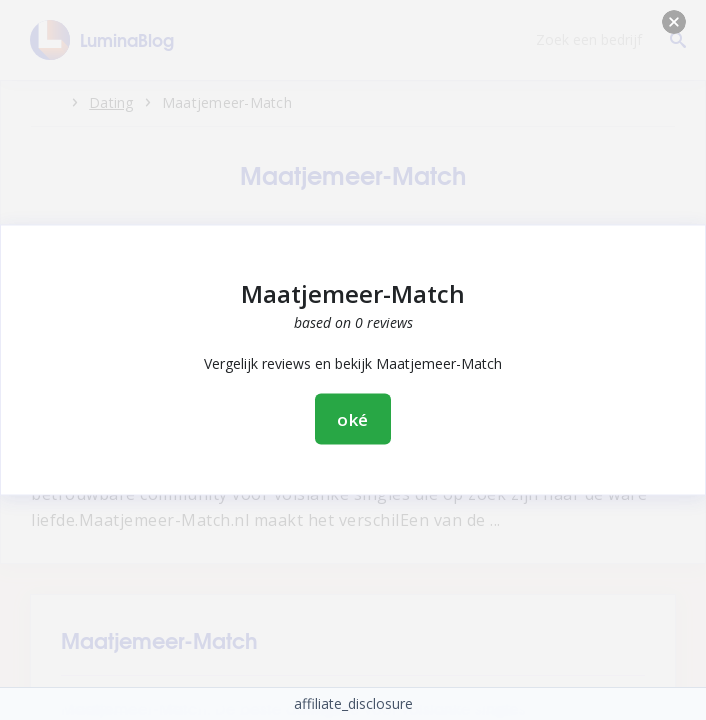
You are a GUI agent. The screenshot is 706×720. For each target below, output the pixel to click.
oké (353, 419)
